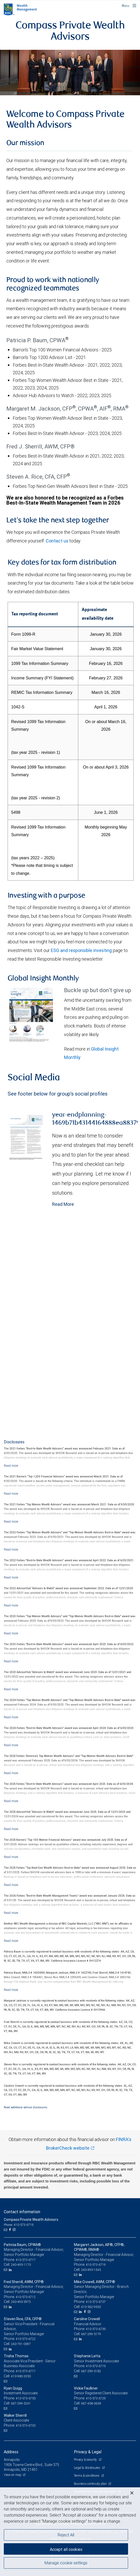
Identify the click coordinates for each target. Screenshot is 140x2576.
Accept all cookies (66, 2549)
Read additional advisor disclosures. (26, 2107)
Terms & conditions (87, 2475)
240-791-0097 (21, 2344)
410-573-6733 (26, 2425)
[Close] (131, 2493)
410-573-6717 (26, 2260)
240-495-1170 (21, 2264)
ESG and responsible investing (81, 950)
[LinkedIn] (11, 2270)
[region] (70, 2531)
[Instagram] (15, 2229)
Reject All (66, 2534)
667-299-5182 (91, 2371)
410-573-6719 (96, 2264)
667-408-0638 (91, 2403)
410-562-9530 (91, 2307)
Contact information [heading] (22, 2211)
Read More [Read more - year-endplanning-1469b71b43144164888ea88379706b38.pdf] (63, 1204)
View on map (13, 2475)
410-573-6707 (96, 2302)
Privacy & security (86, 2459)
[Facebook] (10, 2229)
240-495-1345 (91, 2270)
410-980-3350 (21, 2376)
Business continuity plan (90, 2483)
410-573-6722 (26, 2339)
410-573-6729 (96, 2398)
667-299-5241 (21, 2403)
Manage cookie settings (65, 2562)
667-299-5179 (91, 2334)
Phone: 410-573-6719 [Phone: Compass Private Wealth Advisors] (19, 2225)
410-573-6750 (26, 2398)
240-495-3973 (21, 2302)
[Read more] (11, 1465)
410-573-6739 (96, 2329)
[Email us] (6, 2229)
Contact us (57, 541)
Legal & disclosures (87, 2467)
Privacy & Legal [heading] (87, 2451)
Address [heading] (11, 2451)
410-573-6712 (26, 2297)
